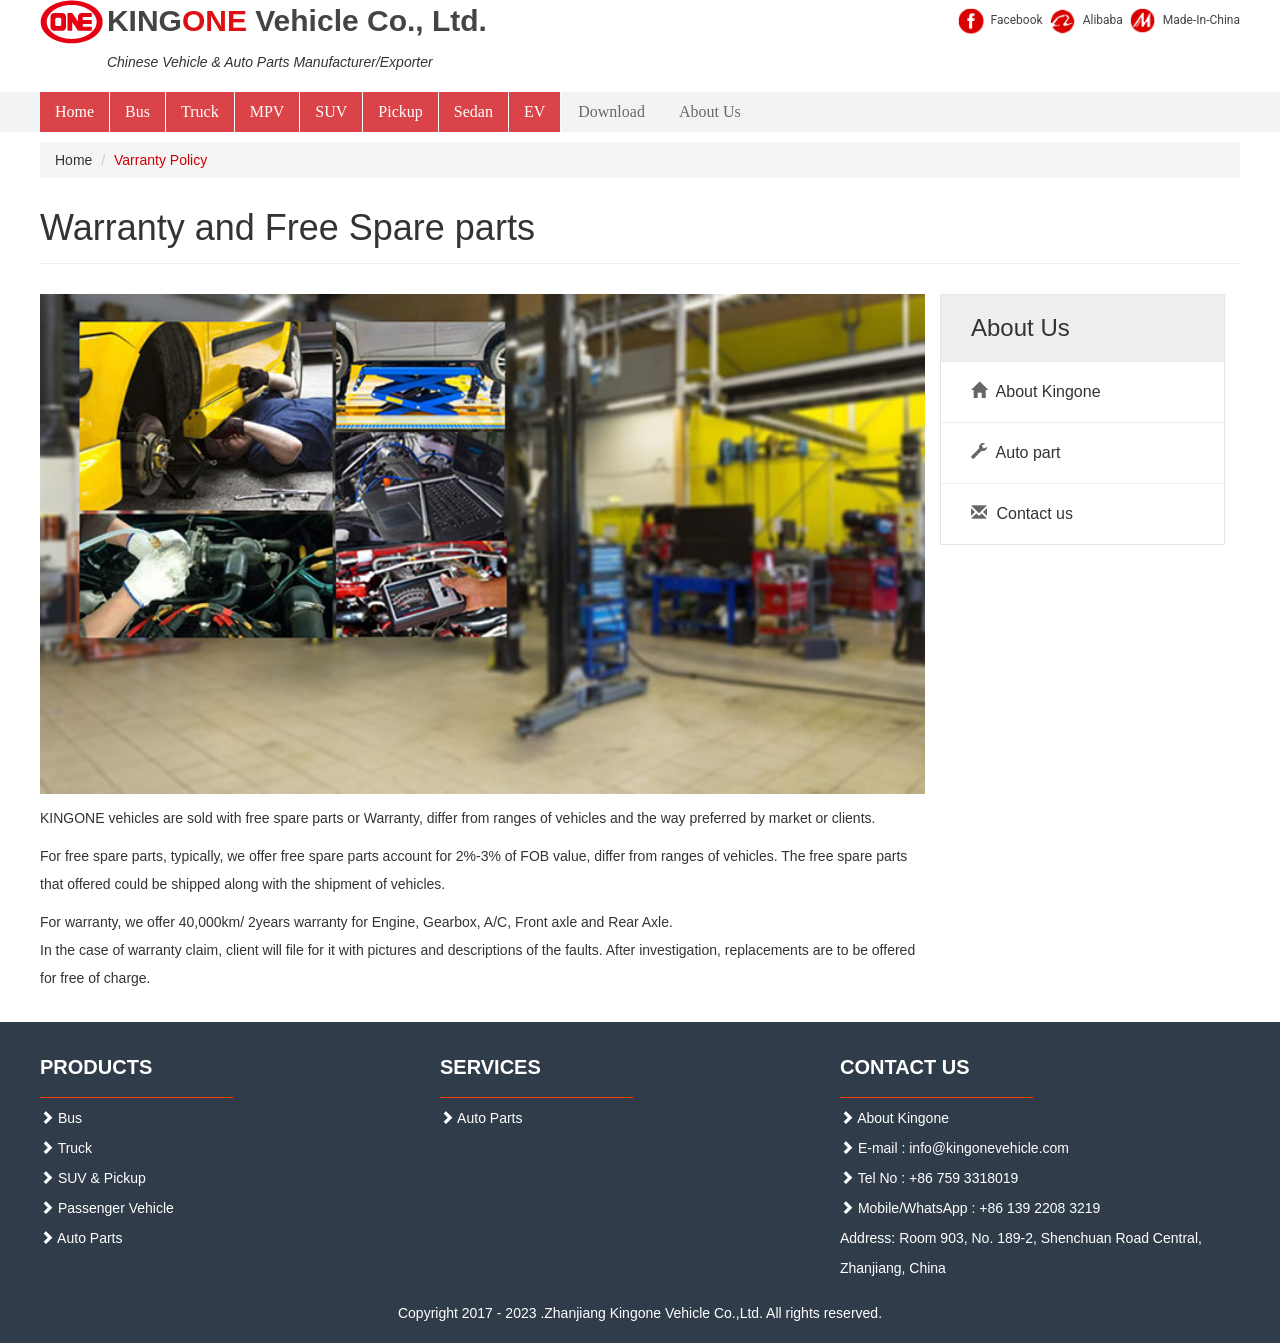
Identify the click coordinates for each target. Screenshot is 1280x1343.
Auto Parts (81, 1238)
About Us (710, 111)
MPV (267, 111)
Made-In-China (1201, 20)
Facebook (1017, 20)
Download (611, 111)
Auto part (1016, 452)
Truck (200, 111)
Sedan (473, 111)
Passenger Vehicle (107, 1208)
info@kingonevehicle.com (989, 1148)
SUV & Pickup (93, 1178)
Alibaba (1103, 20)
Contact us (1022, 513)
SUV (331, 111)
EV (534, 111)
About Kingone (1036, 391)
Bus (137, 111)
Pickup (400, 111)
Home (74, 111)
